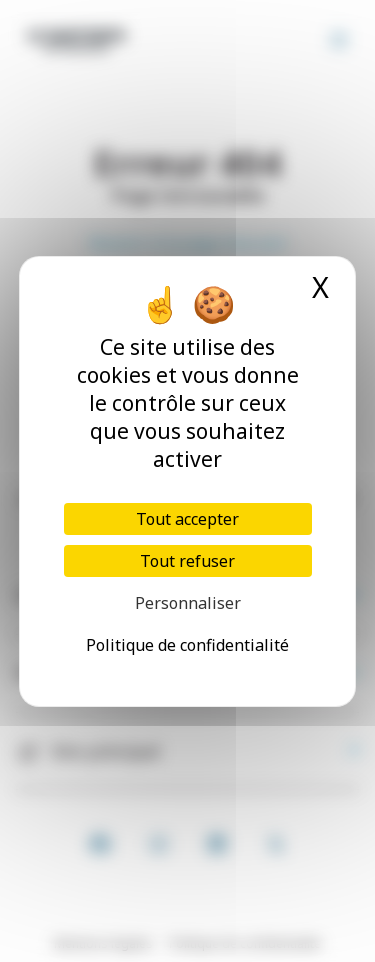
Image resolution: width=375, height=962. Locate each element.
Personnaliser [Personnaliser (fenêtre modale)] (188, 603)
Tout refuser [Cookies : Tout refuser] (187, 561)
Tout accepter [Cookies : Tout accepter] (187, 519)
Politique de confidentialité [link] (187, 645)
